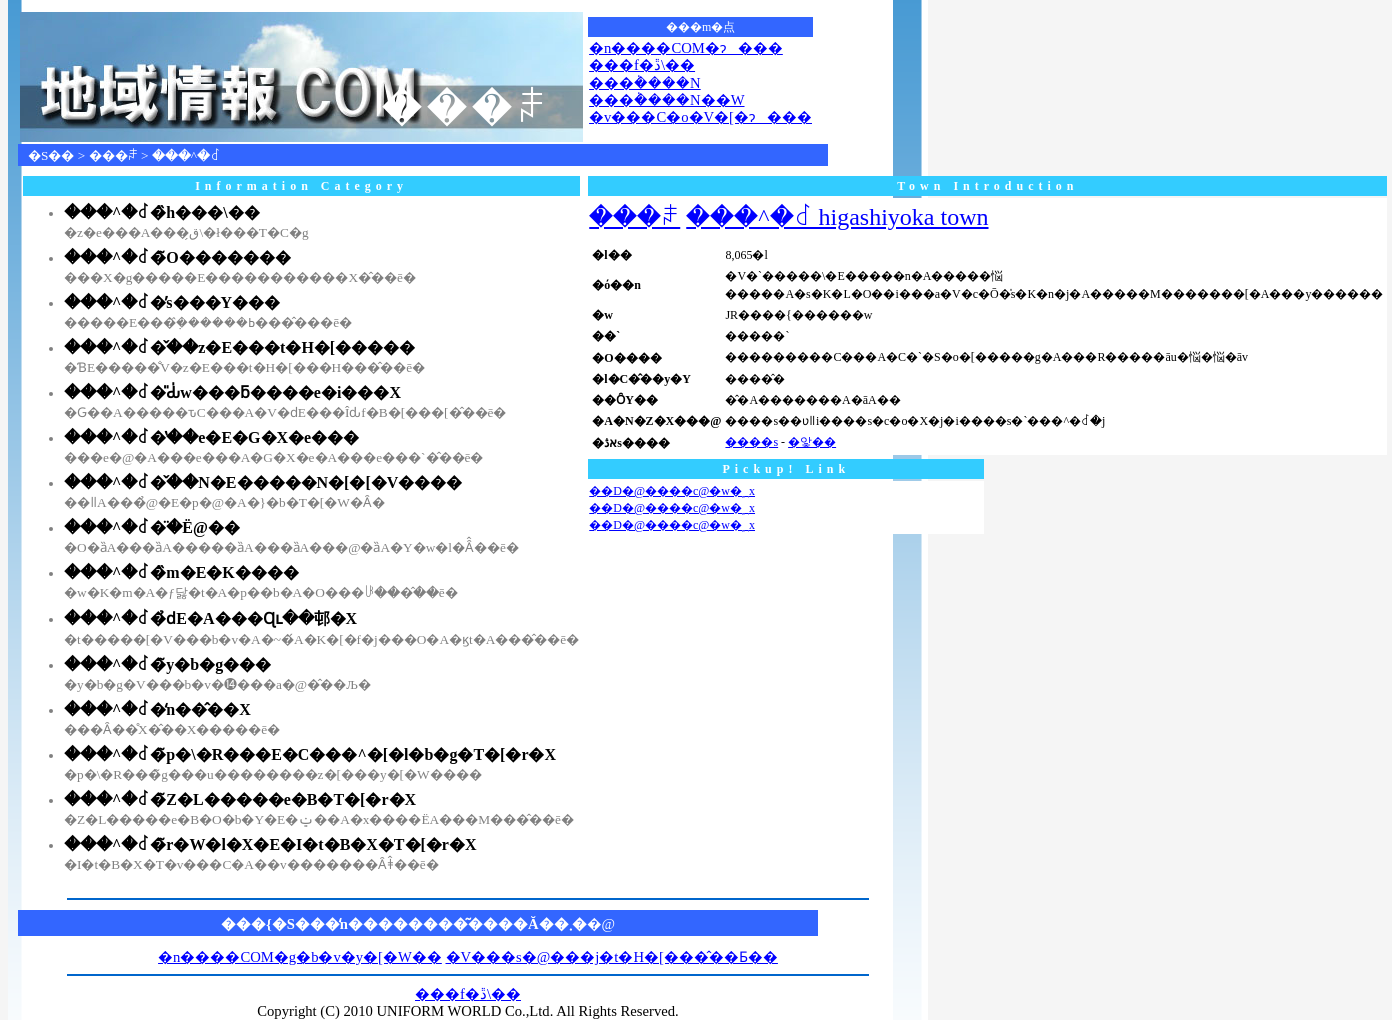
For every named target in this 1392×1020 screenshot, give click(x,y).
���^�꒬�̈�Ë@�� (152, 527)
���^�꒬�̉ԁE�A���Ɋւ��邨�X (210, 618)
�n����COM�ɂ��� (686, 48)
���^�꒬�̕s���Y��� (172, 302)
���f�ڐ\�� (642, 65)
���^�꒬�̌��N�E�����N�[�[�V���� (263, 482)
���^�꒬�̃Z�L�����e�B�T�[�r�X (240, 799)
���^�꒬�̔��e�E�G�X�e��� (211, 437)
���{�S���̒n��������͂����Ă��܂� (404, 924)
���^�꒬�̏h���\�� (162, 212)
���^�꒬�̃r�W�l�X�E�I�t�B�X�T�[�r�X (270, 844)
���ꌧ (113, 155)
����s (751, 442)
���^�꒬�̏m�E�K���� (181, 572)
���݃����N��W (666, 100)
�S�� (51, 155)
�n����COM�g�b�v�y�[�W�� (300, 957)
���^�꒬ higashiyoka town (837, 217)
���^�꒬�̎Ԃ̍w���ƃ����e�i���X (232, 392)
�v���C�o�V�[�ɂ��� (700, 117)
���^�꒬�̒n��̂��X (157, 709)
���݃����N (645, 83)
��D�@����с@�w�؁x (672, 491)
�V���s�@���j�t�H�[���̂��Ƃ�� (612, 957)
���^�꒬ (186, 155)
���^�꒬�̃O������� (177, 257)
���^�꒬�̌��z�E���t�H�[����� (239, 347)
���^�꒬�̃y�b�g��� (167, 664)
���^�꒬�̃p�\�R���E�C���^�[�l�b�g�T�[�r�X (310, 754)
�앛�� (812, 442)
